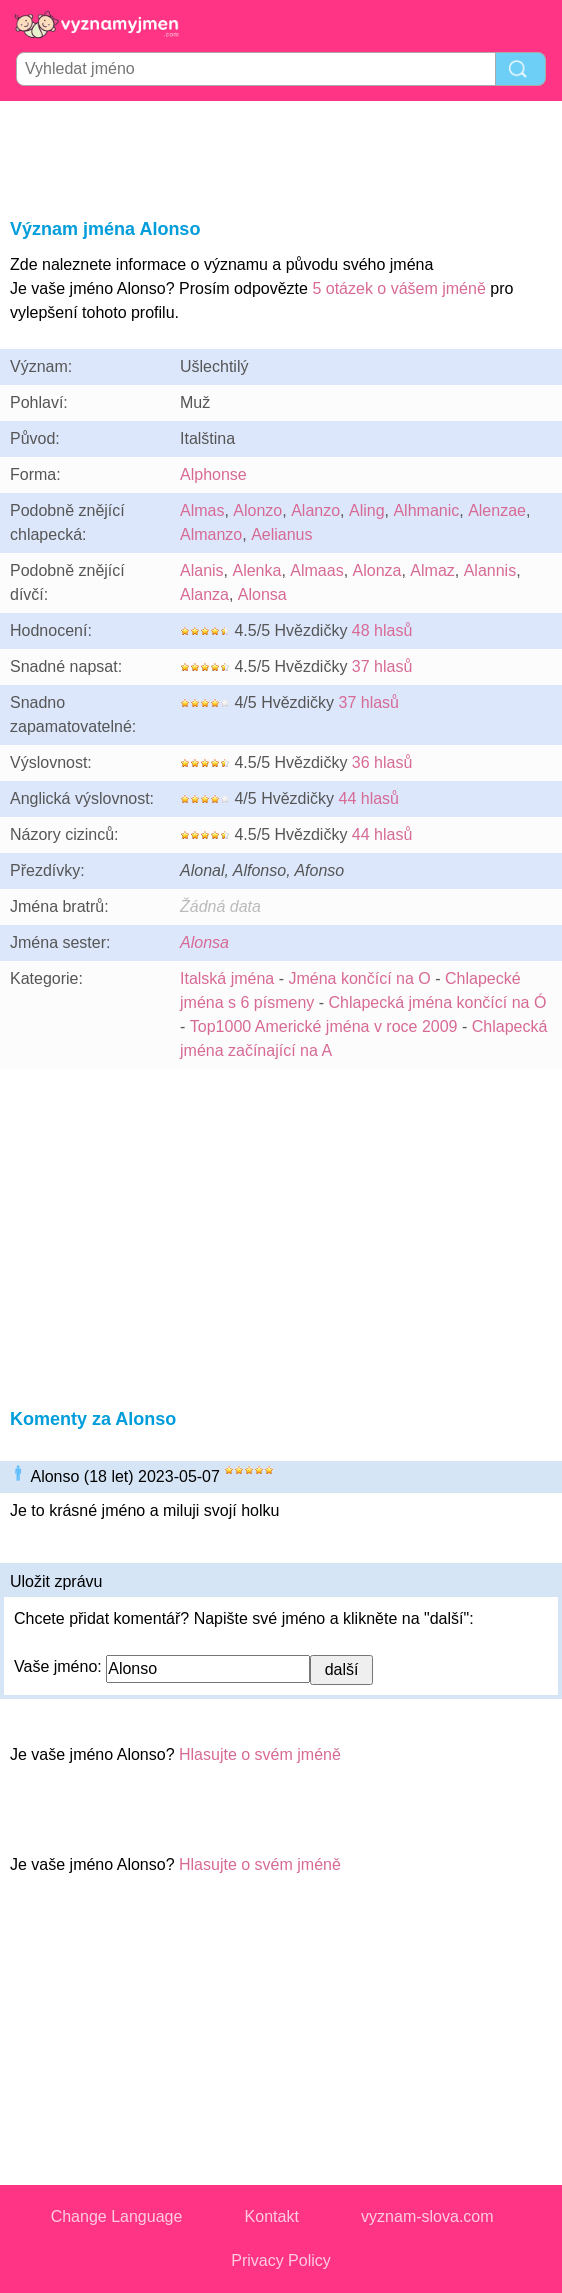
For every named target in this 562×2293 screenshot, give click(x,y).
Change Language (117, 2216)
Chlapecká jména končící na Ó (438, 1002)
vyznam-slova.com (427, 2216)
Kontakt (272, 2216)
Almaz (432, 570)
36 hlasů (382, 762)
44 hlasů (368, 798)
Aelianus (281, 534)
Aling (367, 510)
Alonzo (257, 510)
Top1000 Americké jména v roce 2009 (324, 1026)
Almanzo (211, 534)
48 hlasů (382, 630)
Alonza (377, 570)
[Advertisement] (281, 156)
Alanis (202, 570)
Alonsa (262, 594)
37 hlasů (382, 666)
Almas (202, 510)
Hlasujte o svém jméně (260, 1754)
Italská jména (227, 978)
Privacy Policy (281, 2260)
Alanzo (315, 510)
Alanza (204, 594)
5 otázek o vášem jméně (398, 288)
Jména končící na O (359, 978)
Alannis (490, 570)
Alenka (256, 570)
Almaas (316, 570)
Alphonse (213, 474)
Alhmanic (426, 510)
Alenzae (497, 510)
